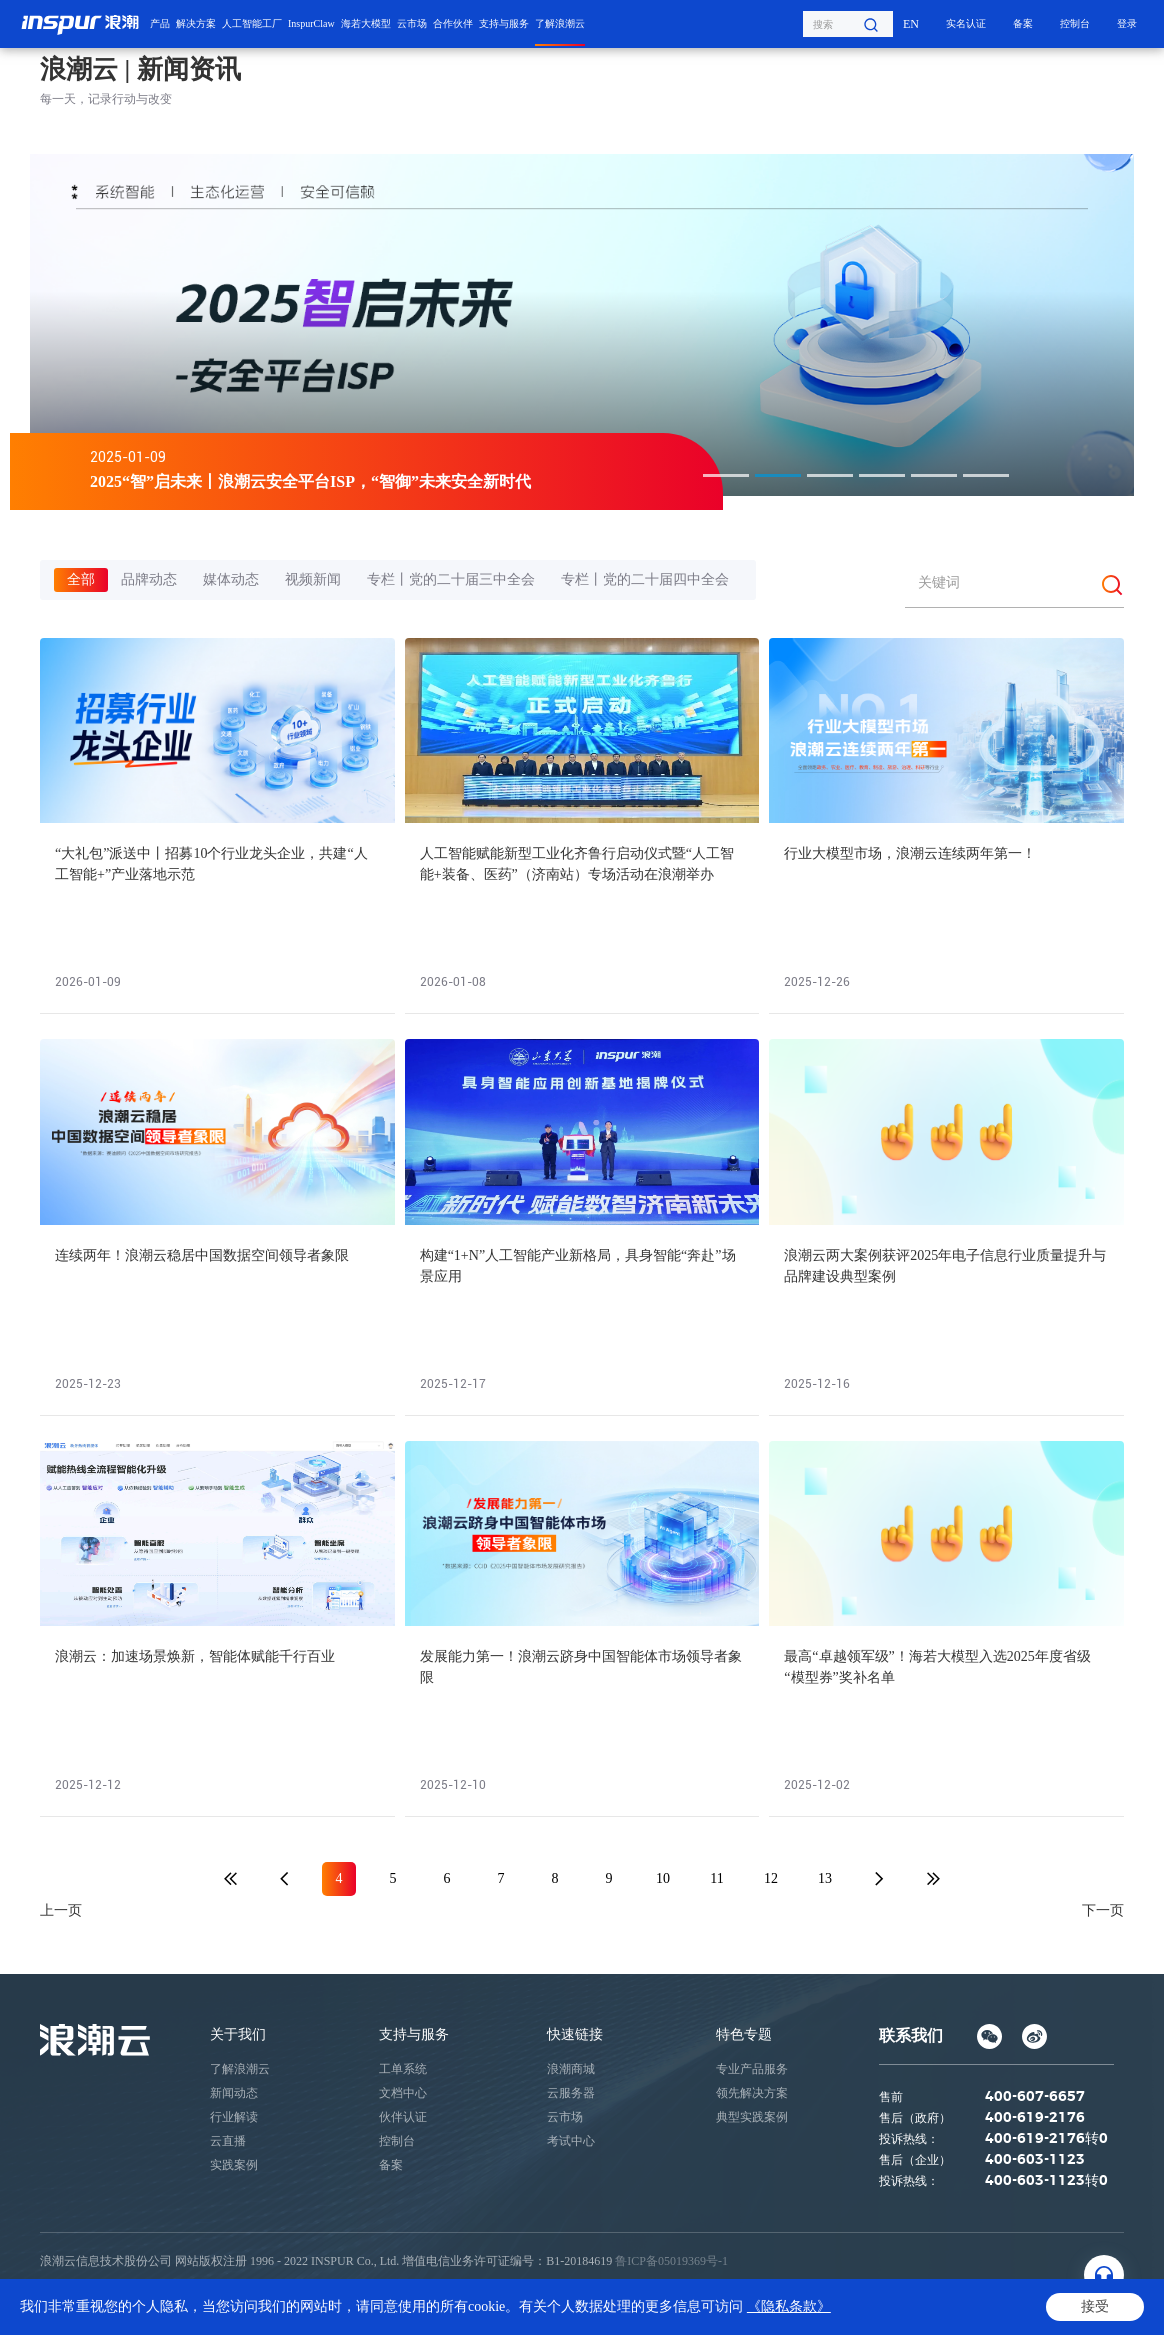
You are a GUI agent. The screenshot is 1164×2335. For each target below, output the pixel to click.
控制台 (1075, 23)
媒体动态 (231, 579)
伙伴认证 (403, 2117)
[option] (572, 325)
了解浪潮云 (560, 23)
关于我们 (238, 2034)
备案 (1023, 23)
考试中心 (571, 2141)
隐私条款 (64, 2306)
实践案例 (234, 2165)
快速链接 (575, 2034)
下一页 (1103, 1910)
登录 (1127, 23)
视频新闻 (313, 579)
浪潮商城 (571, 2069)
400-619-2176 (1035, 2118)
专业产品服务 (752, 2069)
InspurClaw (311, 23)
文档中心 (403, 2093)
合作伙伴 (453, 23)
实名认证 (966, 23)
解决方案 (196, 23)
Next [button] (1124, 325)
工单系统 (403, 2069)
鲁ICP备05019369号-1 (671, 2261)
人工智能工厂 (252, 23)
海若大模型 (366, 23)
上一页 (61, 1910)
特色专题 (744, 2034)
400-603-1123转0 (1046, 2181)
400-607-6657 (1035, 2097)
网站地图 (190, 2306)
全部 (81, 579)
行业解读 (234, 2117)
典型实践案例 (752, 2117)
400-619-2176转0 (1046, 2139)
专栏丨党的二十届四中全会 (645, 579)
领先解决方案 (752, 2093)
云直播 (228, 2141)
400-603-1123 (1035, 2160)
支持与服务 (504, 23)
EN (911, 24)
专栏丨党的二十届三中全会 (451, 579)
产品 (160, 23)
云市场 (412, 23)
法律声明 (127, 2306)
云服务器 (571, 2093)
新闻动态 (234, 2093)
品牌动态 (149, 579)
